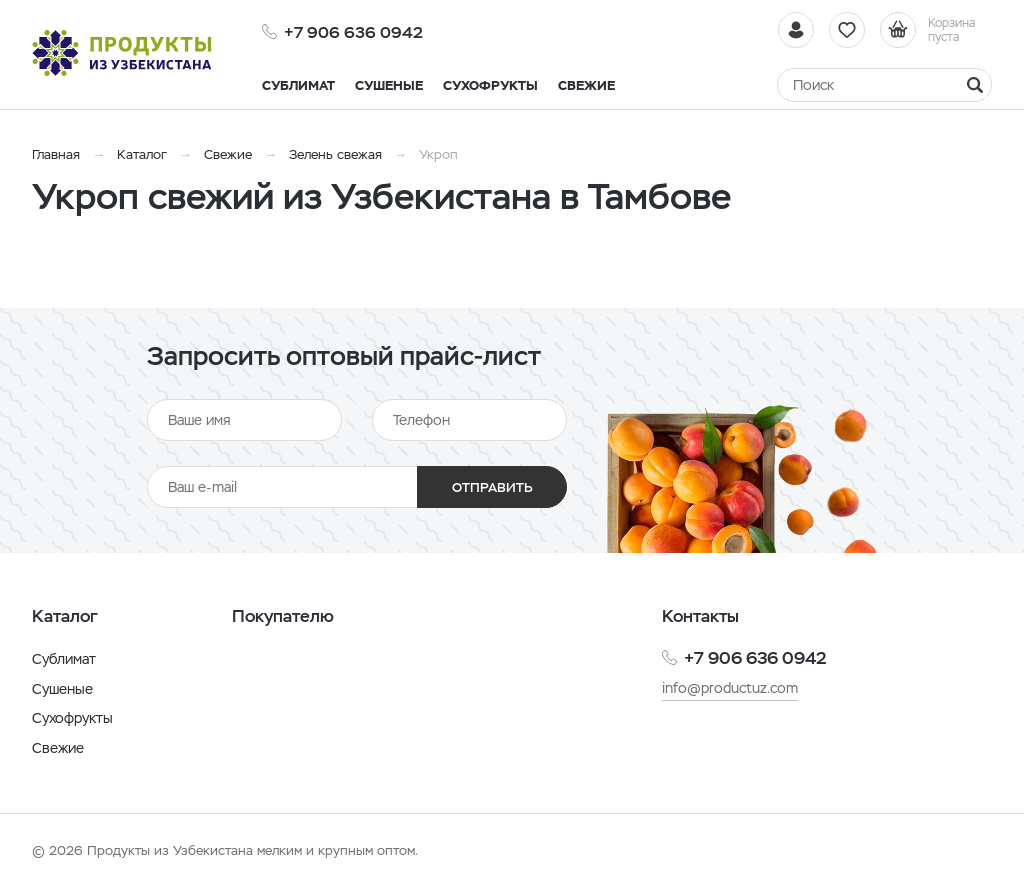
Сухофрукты (72, 718)
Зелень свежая (335, 154)
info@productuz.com (730, 688)
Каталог (142, 154)
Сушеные (62, 689)
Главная (56, 154)
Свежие (228, 154)
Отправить (492, 487)
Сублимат (64, 659)
